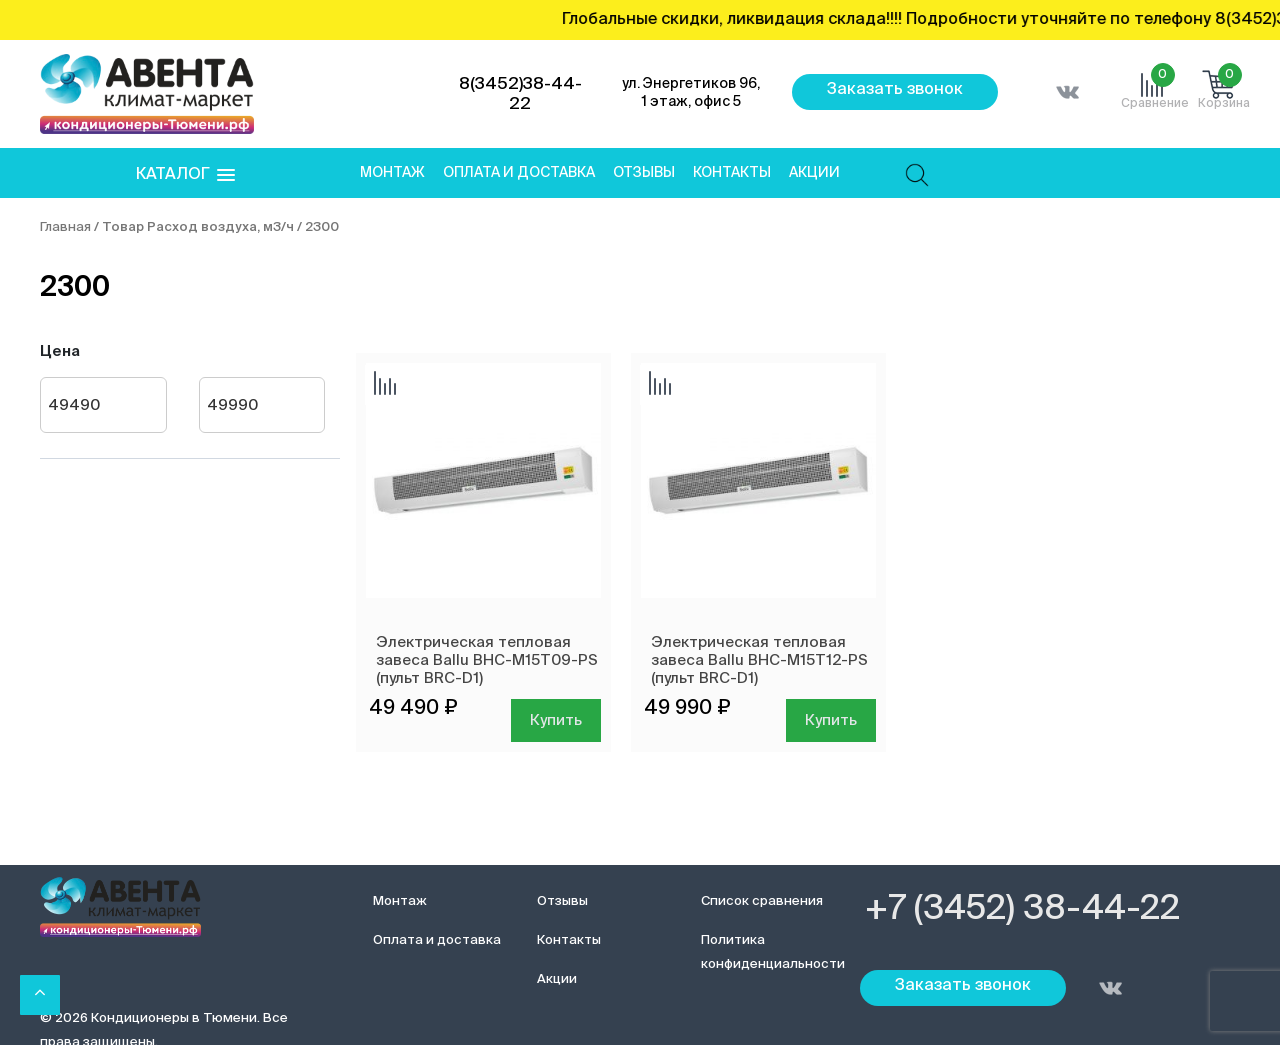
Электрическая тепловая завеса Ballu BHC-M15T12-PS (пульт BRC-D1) (759, 660)
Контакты (732, 173)
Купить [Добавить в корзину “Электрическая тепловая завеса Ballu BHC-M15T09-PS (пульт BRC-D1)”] (556, 720)
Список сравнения (762, 901)
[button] (185, 175)
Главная (65, 227)
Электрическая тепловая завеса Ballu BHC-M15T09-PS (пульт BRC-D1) (487, 660)
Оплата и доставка (519, 173)
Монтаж (392, 173)
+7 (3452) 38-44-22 (1022, 910)
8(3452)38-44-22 (520, 94)
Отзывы (644, 173)
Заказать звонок (895, 90)
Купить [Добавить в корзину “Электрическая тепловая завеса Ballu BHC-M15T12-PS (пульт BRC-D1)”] (831, 720)
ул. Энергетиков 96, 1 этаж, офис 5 (691, 93)
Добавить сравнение (385, 385)
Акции (814, 173)
